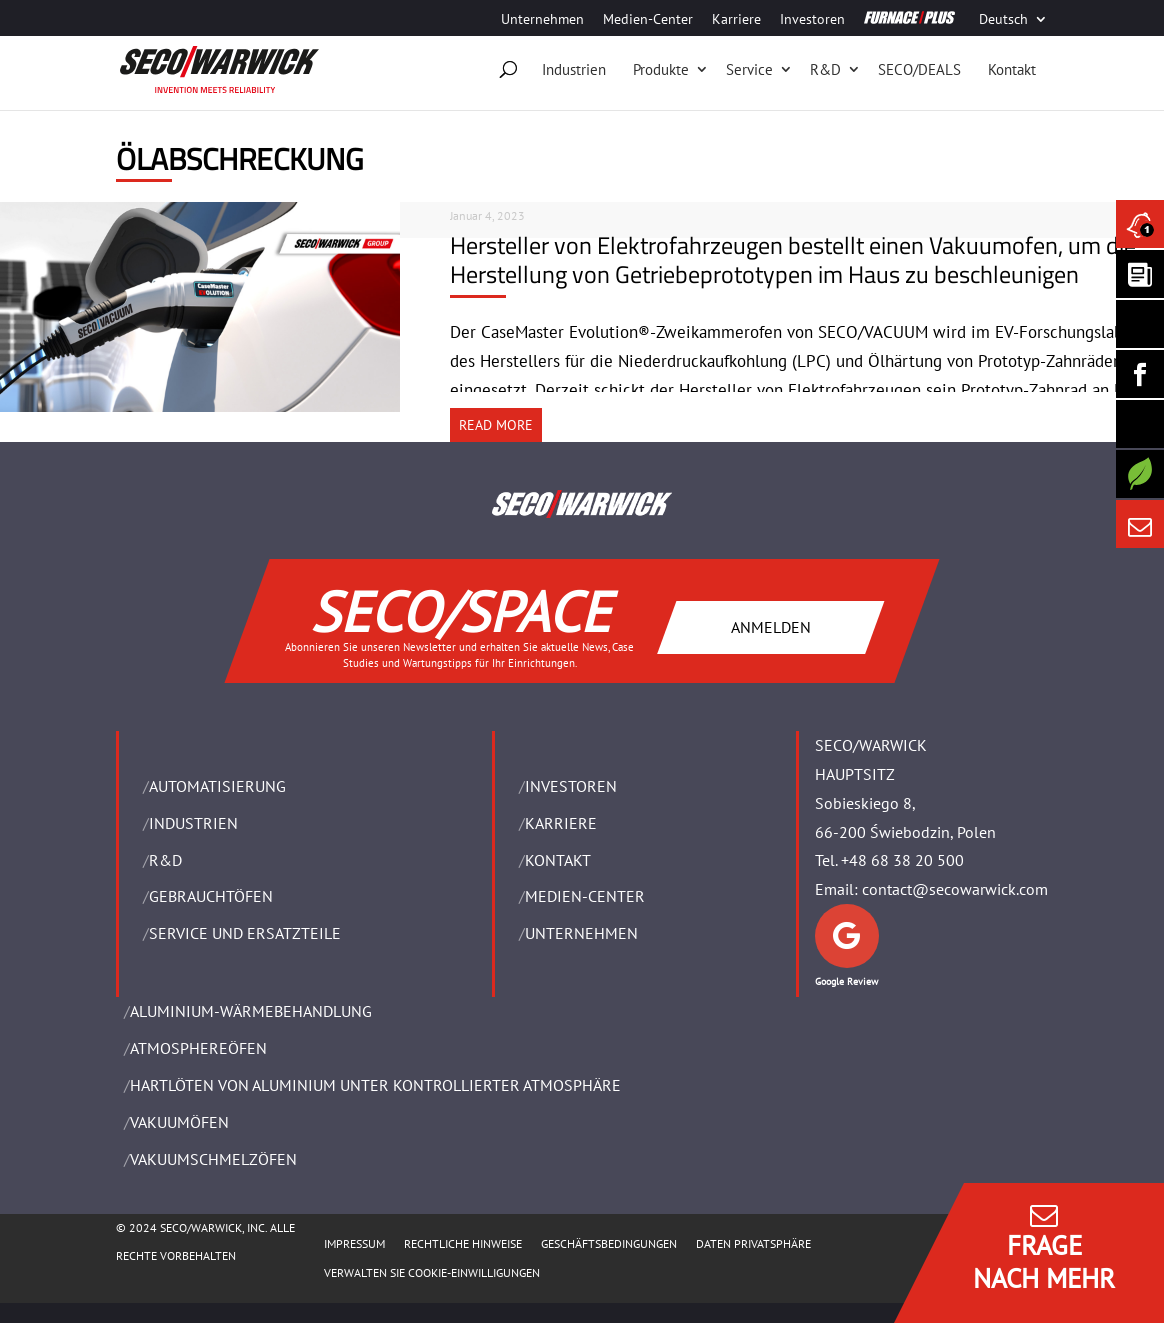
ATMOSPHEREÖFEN (198, 1048)
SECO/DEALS (919, 69)
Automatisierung (217, 786)
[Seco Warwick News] (1140, 224)
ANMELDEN (771, 626)
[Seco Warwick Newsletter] (1140, 274)
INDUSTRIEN (193, 823)
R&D (825, 69)
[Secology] (1140, 474)
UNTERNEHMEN (581, 933)
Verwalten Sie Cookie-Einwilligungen (432, 1272)
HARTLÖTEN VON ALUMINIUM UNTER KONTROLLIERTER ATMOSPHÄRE (375, 1085)
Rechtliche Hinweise (463, 1243)
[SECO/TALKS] (1140, 424)
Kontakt (1012, 69)
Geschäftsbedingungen (609, 1243)
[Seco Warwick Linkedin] (1140, 324)
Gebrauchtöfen (211, 896)
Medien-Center (648, 20)
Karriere (736, 20)
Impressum (354, 1243)
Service (749, 69)
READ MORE (496, 425)
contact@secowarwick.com (955, 889)
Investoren (812, 20)
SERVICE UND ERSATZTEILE (245, 933)
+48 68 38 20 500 (902, 860)
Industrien (574, 69)
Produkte (661, 69)
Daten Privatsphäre (753, 1243)
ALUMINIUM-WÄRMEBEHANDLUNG (251, 1011)
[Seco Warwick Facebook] (1140, 374)
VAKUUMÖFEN (179, 1122)
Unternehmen (542, 20)
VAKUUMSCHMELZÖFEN (213, 1159)
